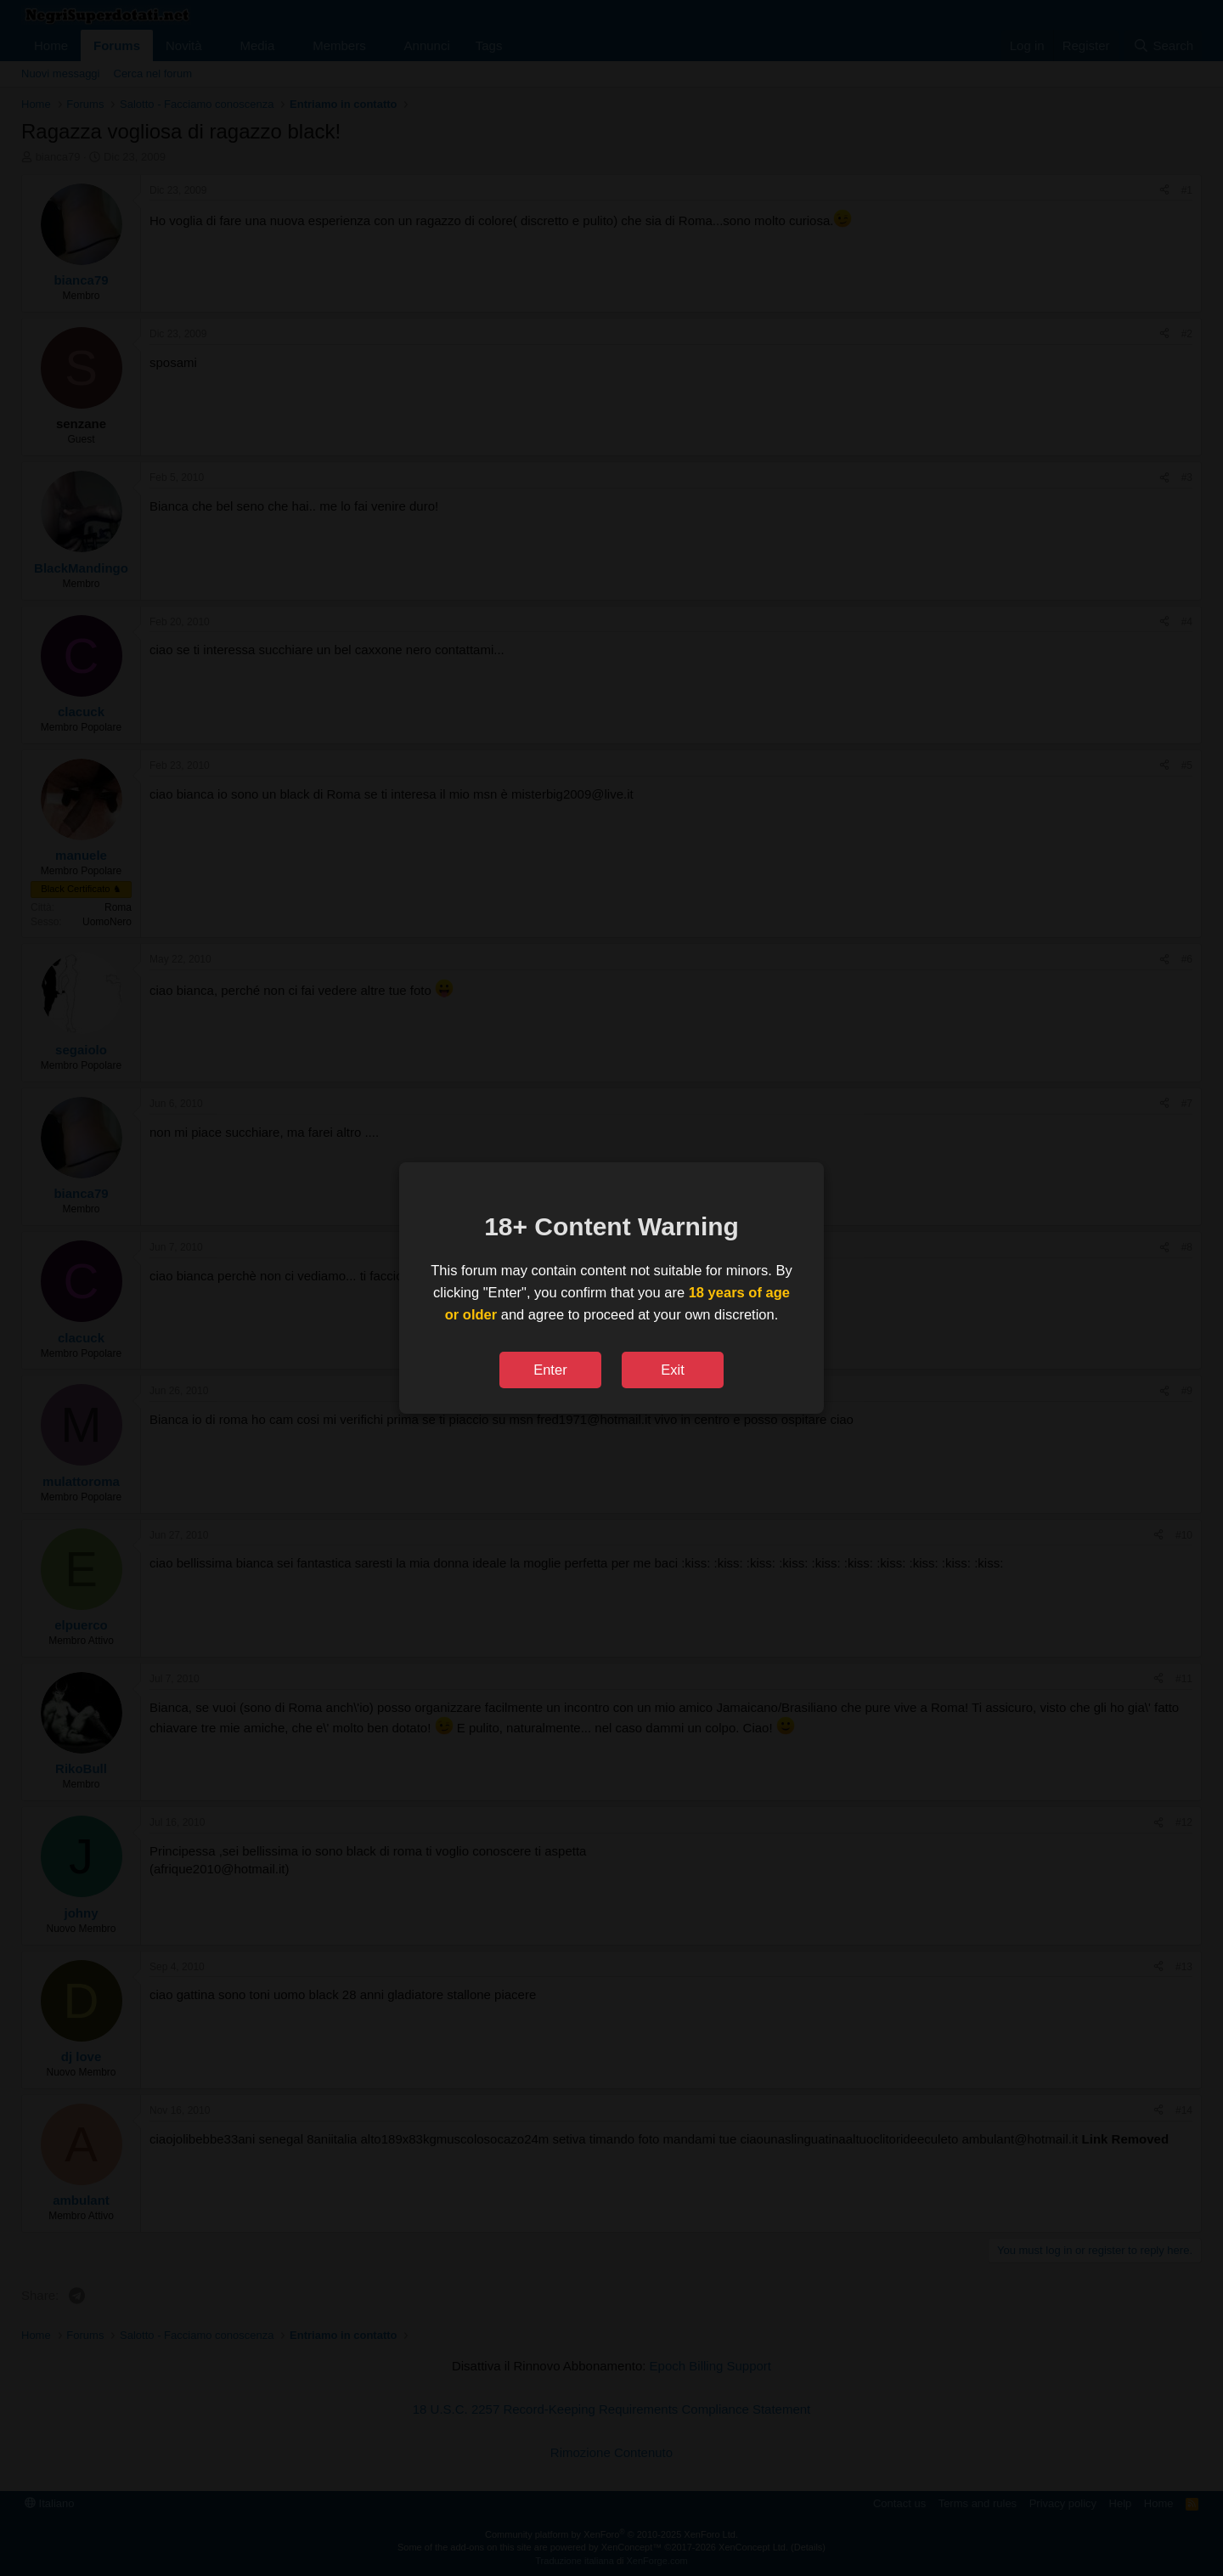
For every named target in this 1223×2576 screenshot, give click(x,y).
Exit (673, 1369)
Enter (549, 1369)
